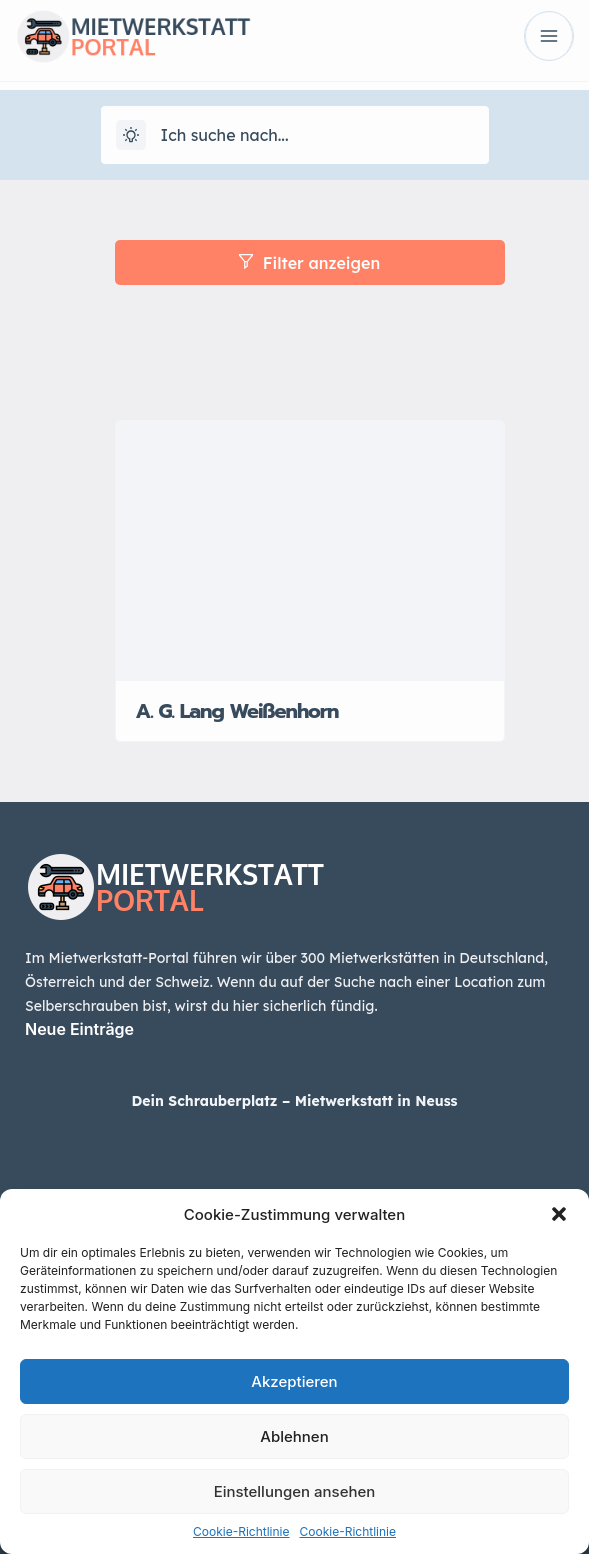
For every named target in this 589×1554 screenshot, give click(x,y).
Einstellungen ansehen (295, 1491)
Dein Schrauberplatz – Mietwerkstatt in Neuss (294, 1101)
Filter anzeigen (309, 263)
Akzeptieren (294, 1381)
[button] (559, 1214)
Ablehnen (294, 1436)
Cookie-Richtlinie (241, 1531)
